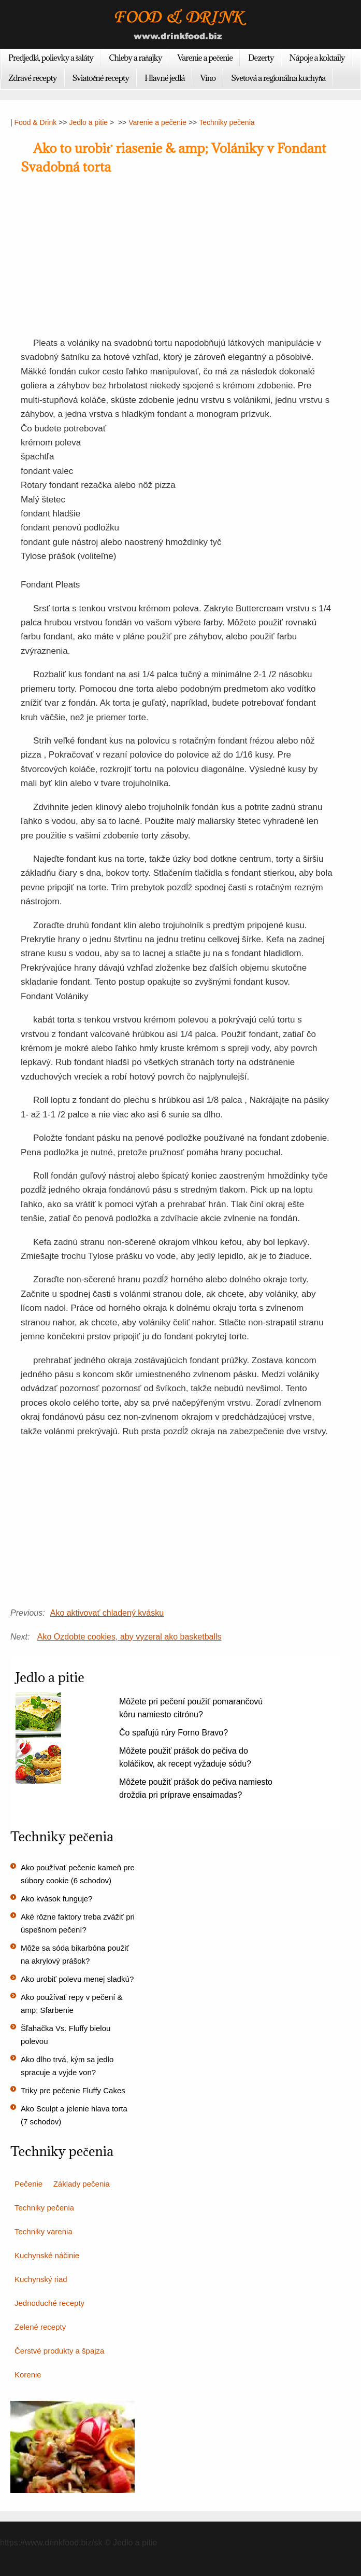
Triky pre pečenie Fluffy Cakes (73, 2090)
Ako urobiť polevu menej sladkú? (77, 1979)
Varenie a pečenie (205, 57)
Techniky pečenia (226, 122)
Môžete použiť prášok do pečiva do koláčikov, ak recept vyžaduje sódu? (185, 1757)
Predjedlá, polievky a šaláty (50, 57)
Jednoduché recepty (49, 2303)
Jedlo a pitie (88, 122)
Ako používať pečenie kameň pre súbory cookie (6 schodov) (78, 1874)
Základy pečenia (81, 2183)
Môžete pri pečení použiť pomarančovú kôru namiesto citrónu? (191, 1708)
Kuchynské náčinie (47, 2255)
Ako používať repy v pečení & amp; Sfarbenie (72, 2003)
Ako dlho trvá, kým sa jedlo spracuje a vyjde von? (67, 2066)
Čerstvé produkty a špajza (59, 2350)
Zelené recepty (40, 2326)
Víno (207, 78)
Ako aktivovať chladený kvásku (107, 1612)
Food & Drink (36, 122)
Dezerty (260, 57)
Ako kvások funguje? (56, 1898)
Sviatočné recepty (101, 78)
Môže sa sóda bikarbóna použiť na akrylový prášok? (75, 1954)
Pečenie (28, 2183)
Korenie (28, 2374)
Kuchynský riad (41, 2279)
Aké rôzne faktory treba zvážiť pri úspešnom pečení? (78, 1923)
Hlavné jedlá (164, 78)
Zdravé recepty (32, 78)
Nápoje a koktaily (317, 57)
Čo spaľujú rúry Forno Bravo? (173, 1732)
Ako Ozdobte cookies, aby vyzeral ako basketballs (129, 1636)
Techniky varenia (44, 2231)
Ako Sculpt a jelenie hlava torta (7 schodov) (74, 2115)
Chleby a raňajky (135, 57)
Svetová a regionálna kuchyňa (278, 78)
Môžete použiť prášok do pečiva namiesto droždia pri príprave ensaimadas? (195, 1788)
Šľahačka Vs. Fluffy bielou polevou (65, 2035)
